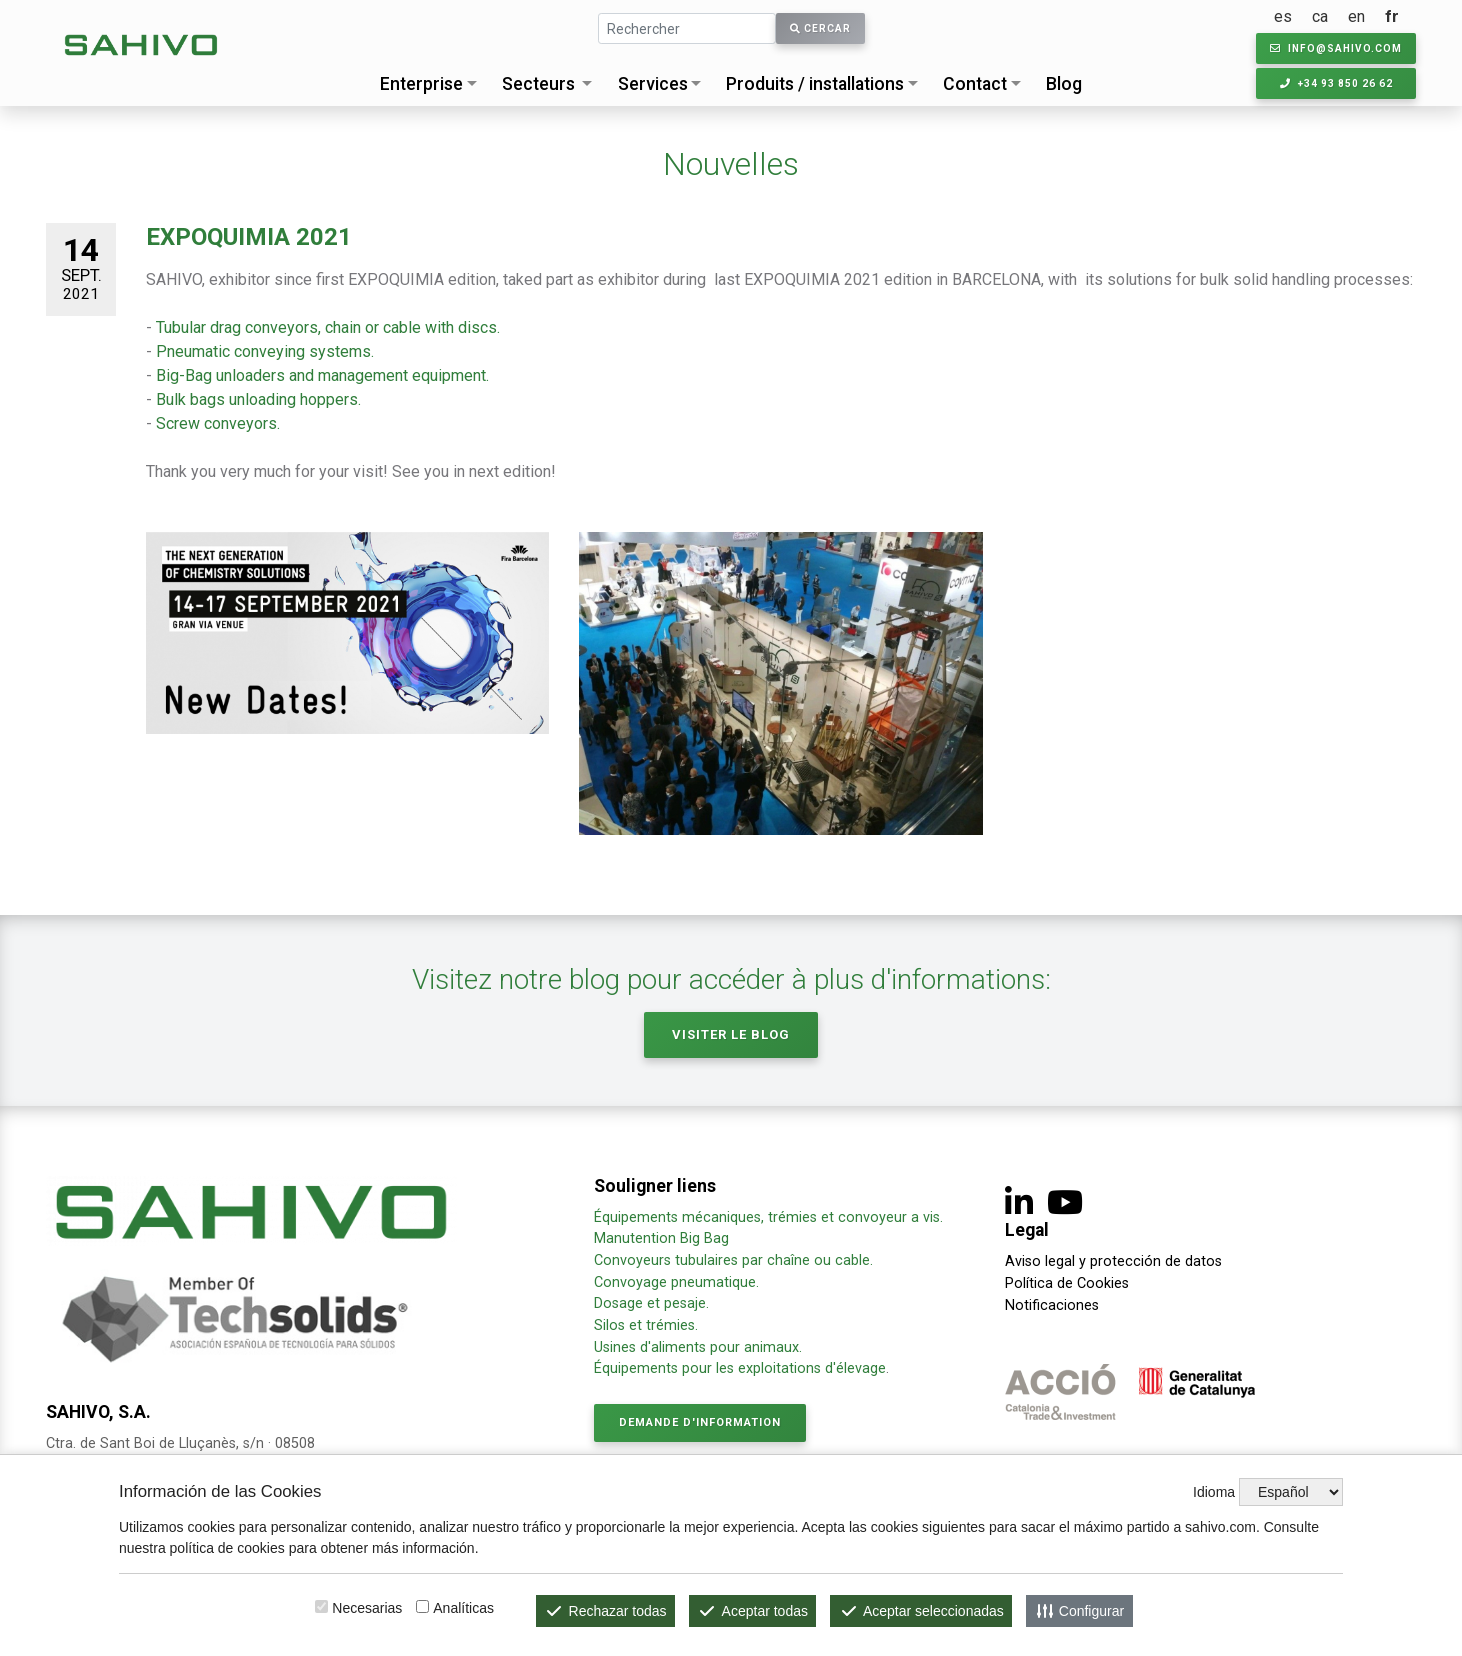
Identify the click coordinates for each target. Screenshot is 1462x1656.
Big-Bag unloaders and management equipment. (322, 375)
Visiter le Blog (731, 1034)
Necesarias (367, 1608)
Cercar (820, 28)
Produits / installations (815, 84)
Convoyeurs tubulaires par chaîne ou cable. (733, 1260)
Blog (1064, 84)
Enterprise (421, 84)
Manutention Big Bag (661, 1238)
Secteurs (538, 84)
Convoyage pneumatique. (676, 1282)
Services (653, 84)
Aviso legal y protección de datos (1113, 1261)
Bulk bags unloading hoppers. (258, 399)
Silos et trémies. (646, 1325)
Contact (975, 84)
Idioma (1214, 1492)
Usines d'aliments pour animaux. (700, 1347)
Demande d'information (700, 1422)
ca (1320, 16)
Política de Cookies (1067, 1283)
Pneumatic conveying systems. (263, 351)
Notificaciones (1052, 1305)
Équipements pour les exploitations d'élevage (740, 1368)
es (1283, 16)
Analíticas (463, 1608)
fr (1392, 16)
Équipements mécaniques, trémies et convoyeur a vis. (768, 1217)
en (1356, 16)
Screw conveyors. (218, 423)
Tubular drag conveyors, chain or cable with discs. (328, 327)
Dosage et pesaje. (651, 1303)
